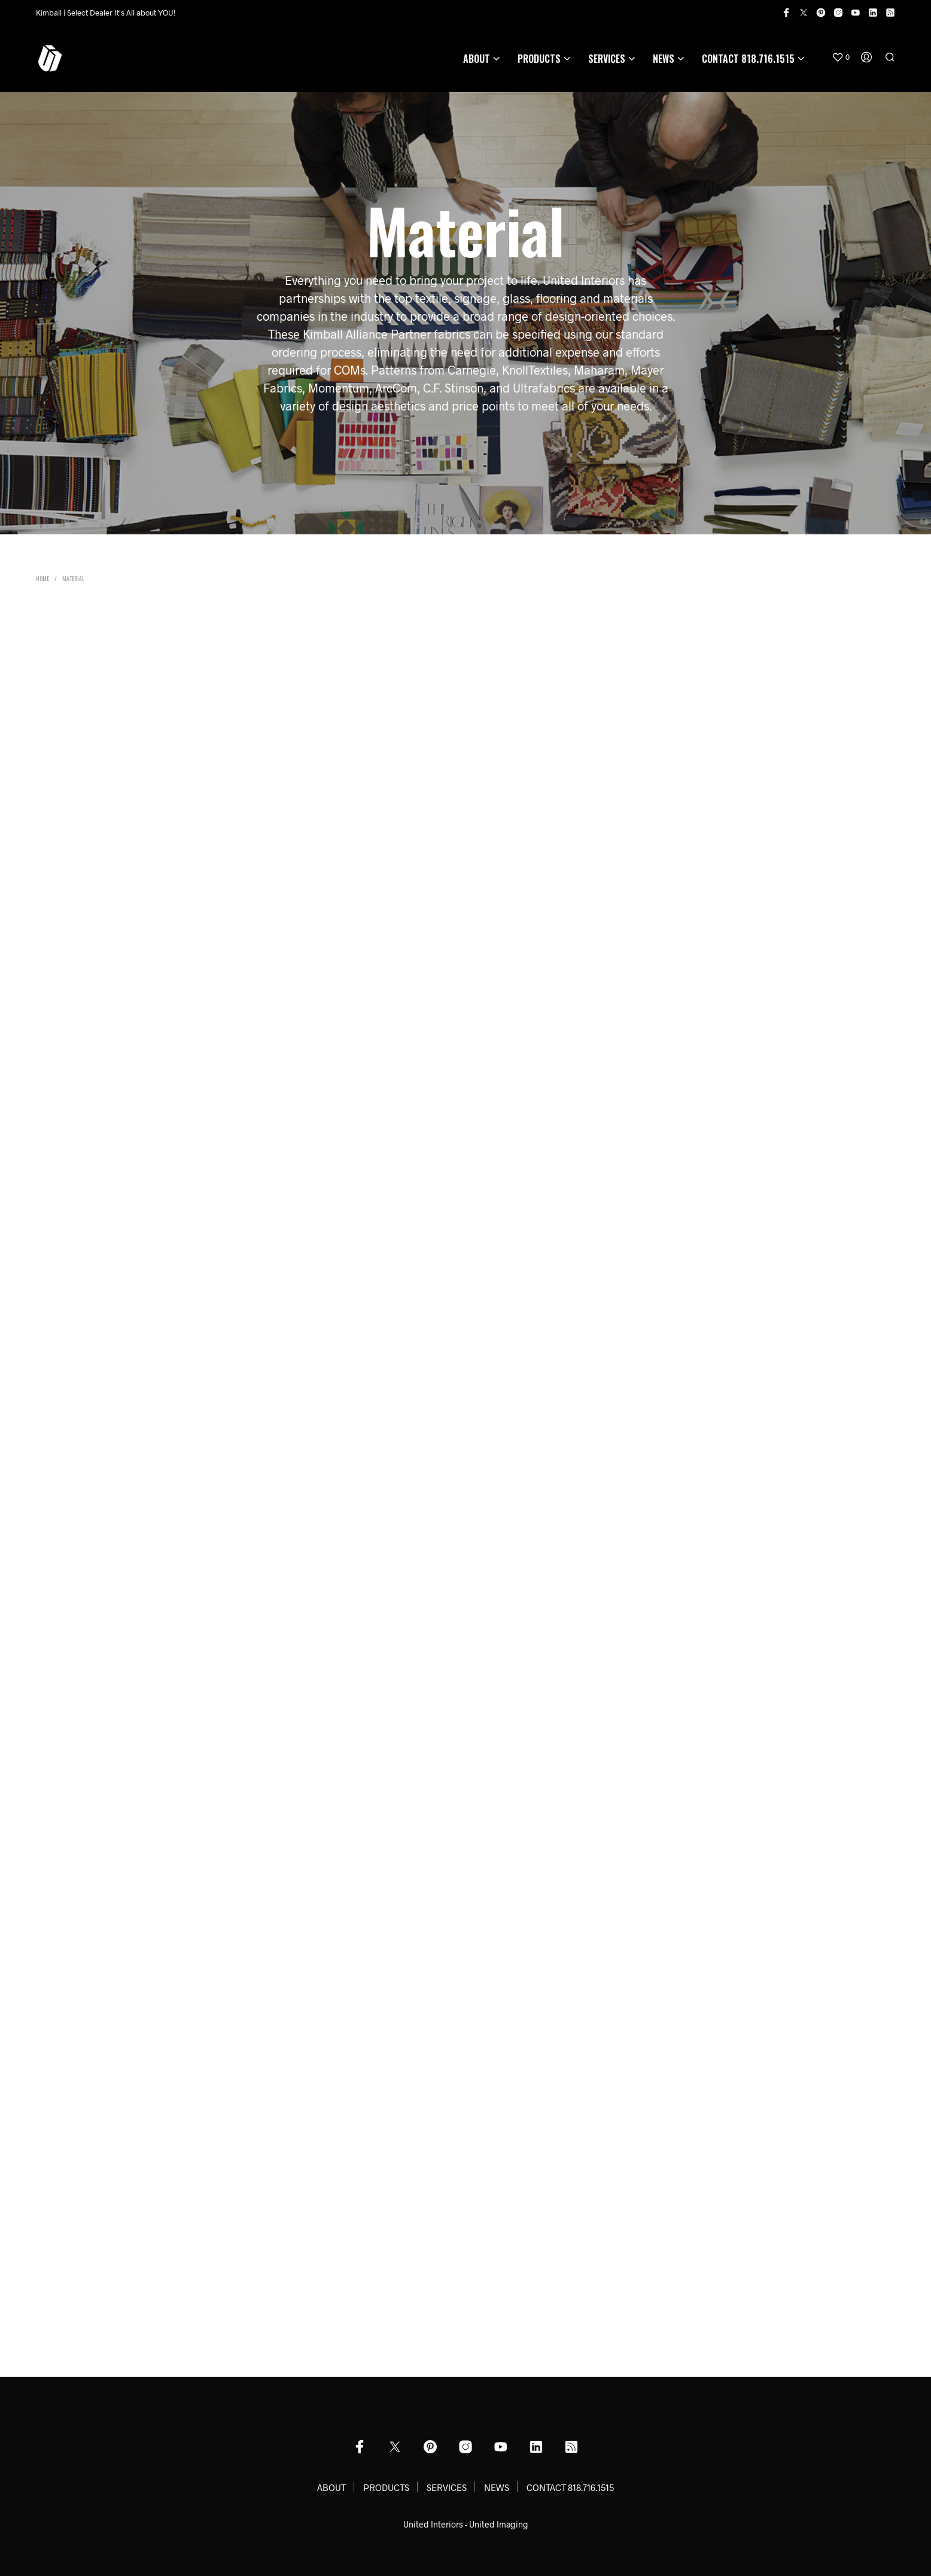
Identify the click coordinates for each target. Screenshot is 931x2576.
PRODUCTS (539, 58)
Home (42, 578)
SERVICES (606, 58)
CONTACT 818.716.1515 (748, 58)
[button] (841, 57)
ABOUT (476, 58)
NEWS (663, 58)
